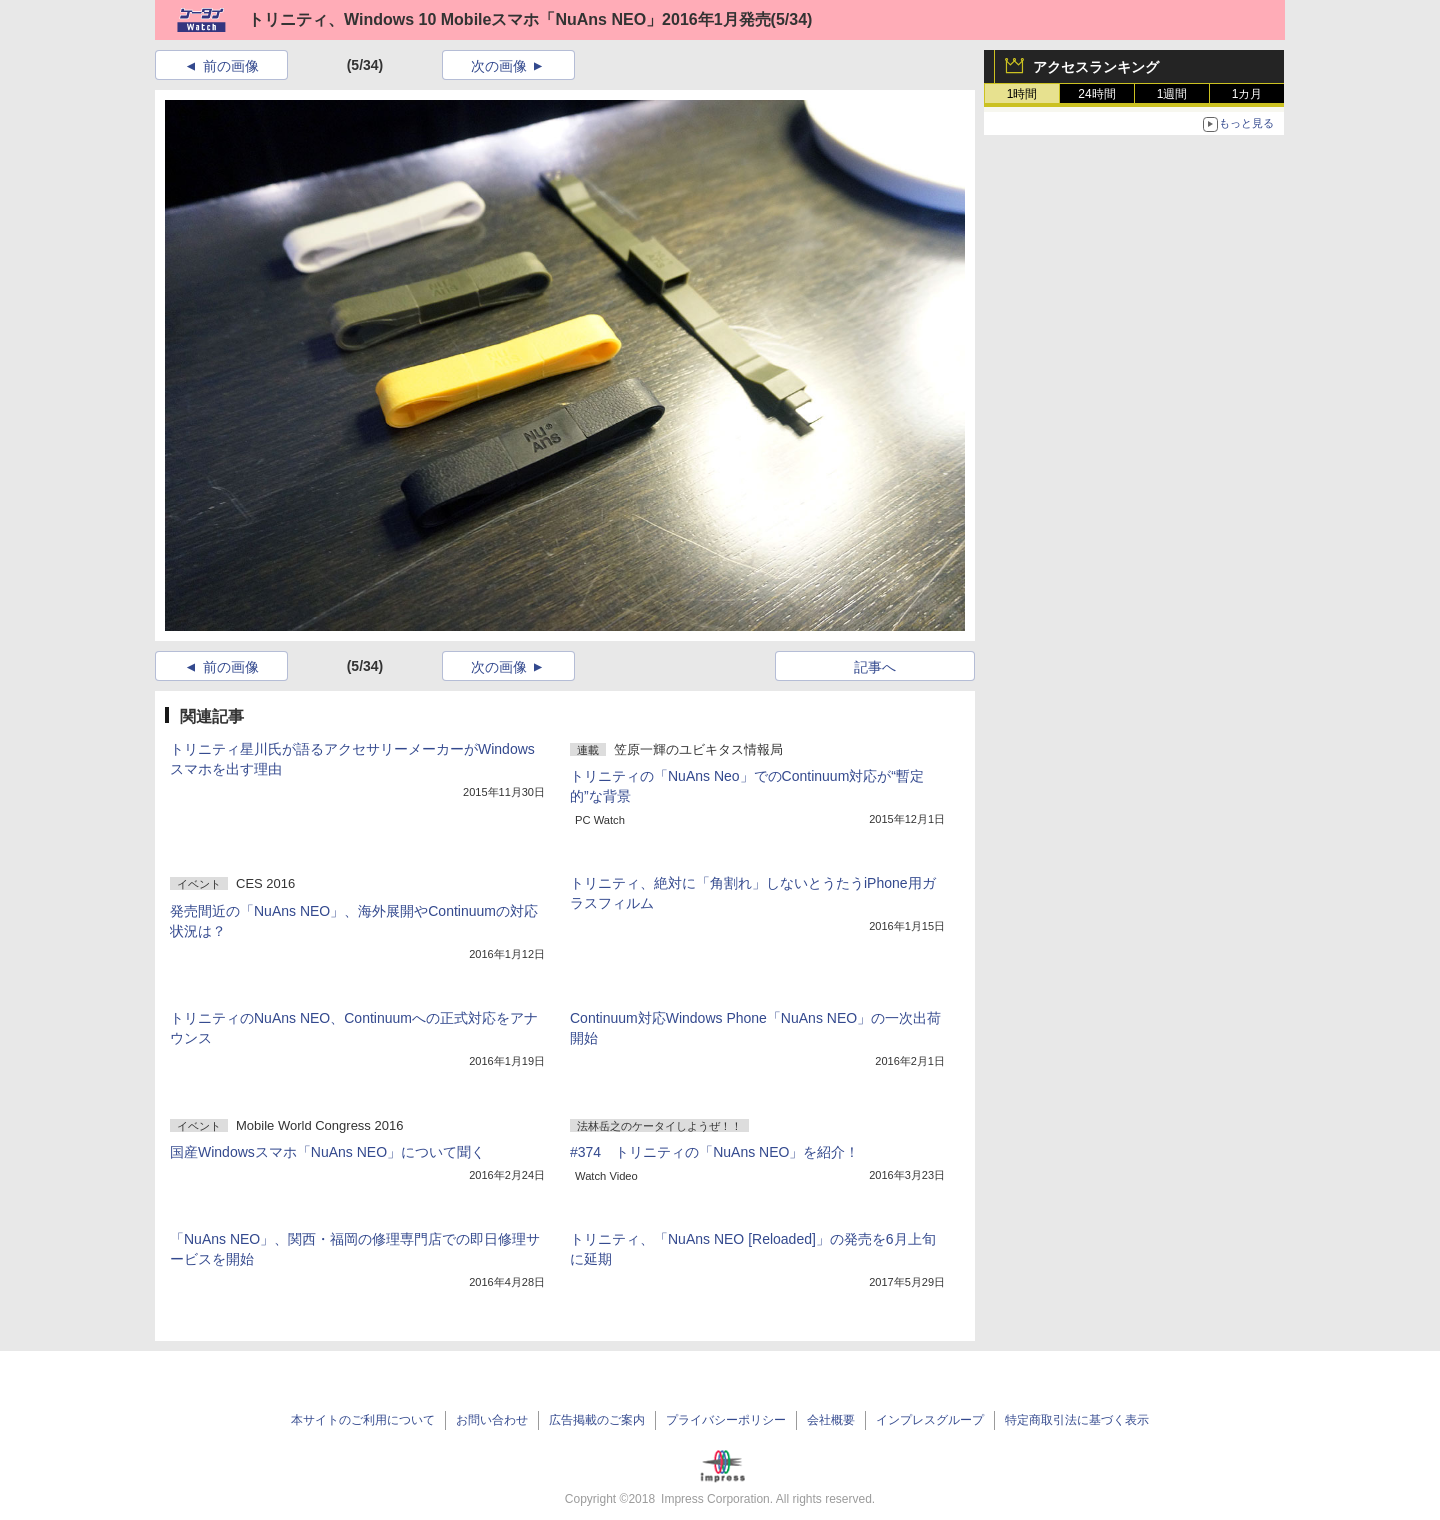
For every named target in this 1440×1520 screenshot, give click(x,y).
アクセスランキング (1096, 67)
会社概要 (831, 1420)
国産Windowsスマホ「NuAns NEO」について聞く (327, 1152)
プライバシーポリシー (726, 1420)
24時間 (1096, 94)
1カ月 (1247, 94)
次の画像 (499, 66)
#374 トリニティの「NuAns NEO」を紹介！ (714, 1152)
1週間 (1172, 94)
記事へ (875, 667)
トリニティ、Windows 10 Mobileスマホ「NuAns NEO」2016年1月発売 (509, 19)
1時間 (1022, 94)
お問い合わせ (492, 1420)
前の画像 (231, 66)
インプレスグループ (930, 1420)
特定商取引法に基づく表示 (1077, 1420)
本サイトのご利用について (363, 1420)
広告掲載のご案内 (597, 1420)
